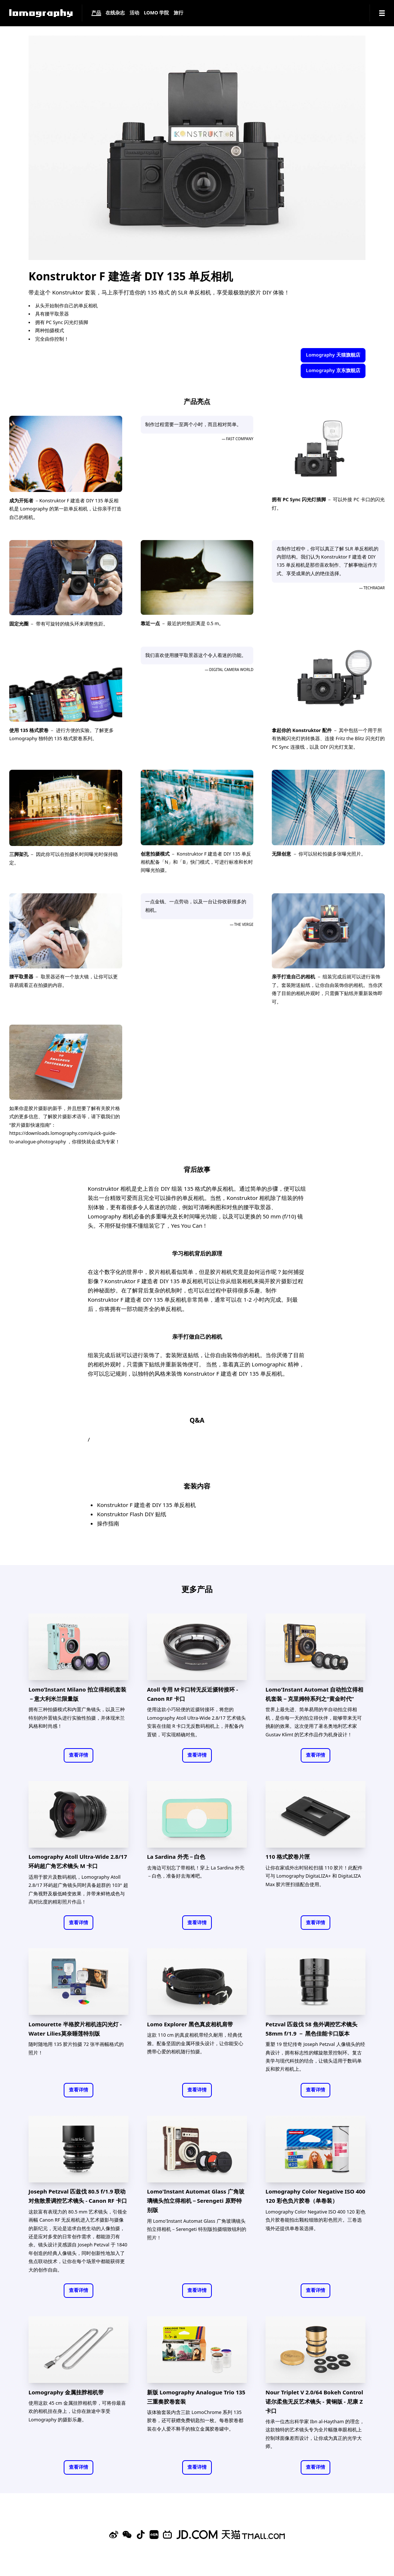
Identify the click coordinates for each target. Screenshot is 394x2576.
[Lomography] (41, 13)
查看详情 (78, 1755)
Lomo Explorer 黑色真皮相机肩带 (190, 2024)
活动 (134, 13)
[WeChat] (127, 2534)
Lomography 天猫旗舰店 (333, 355)
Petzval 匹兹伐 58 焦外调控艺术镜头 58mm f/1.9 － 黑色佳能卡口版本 (311, 2028)
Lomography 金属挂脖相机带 (66, 2392)
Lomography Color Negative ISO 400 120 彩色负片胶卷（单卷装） (315, 2196)
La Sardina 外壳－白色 (176, 1856)
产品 (96, 13)
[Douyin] (140, 2534)
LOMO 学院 (156, 13)
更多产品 (197, 1589)
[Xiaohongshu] (154, 2534)
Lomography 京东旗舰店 (333, 370)
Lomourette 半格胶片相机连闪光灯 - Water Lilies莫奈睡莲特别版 (75, 2028)
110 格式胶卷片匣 (288, 1856)
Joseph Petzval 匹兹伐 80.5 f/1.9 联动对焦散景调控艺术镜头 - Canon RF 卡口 (78, 2196)
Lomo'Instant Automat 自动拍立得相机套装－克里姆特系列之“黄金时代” (314, 1694)
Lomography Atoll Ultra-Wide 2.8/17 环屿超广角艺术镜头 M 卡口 (78, 1861)
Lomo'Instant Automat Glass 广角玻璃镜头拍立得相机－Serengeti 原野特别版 (195, 2200)
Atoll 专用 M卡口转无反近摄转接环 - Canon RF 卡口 (192, 1694)
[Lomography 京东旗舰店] (197, 2534)
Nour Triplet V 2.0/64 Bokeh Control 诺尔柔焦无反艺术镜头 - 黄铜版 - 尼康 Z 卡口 (314, 2401)
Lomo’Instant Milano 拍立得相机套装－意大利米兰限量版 (77, 1694)
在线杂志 (115, 13)
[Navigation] (382, 13)
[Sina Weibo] (113, 2534)
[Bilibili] (167, 2534)
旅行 (178, 13)
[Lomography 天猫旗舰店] (253, 2534)
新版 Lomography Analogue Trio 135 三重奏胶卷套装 (196, 2396)
